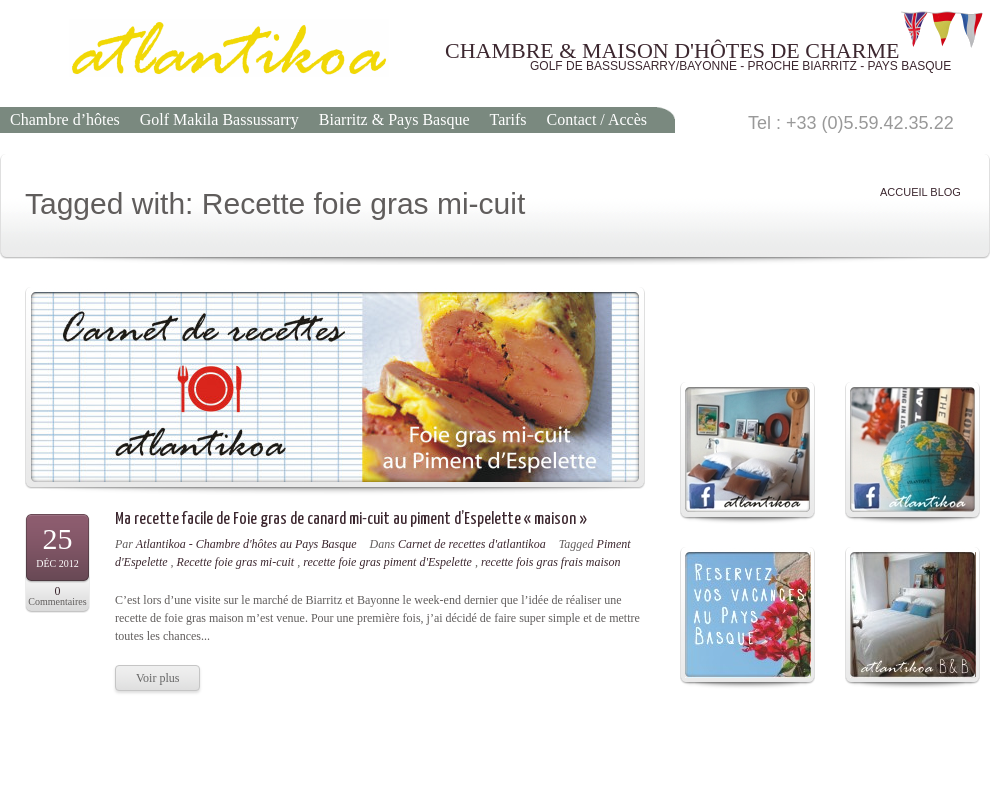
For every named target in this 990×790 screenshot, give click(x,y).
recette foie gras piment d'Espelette (387, 562)
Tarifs (507, 119)
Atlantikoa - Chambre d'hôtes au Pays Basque (246, 544)
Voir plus (157, 678)
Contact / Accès (597, 119)
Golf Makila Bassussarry (219, 119)
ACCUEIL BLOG (920, 192)
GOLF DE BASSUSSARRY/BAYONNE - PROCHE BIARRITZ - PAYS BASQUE (740, 66)
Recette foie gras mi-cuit (236, 562)
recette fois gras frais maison (551, 562)
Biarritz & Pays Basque (394, 119)
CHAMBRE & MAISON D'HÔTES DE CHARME (672, 50)
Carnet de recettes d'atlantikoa (472, 544)
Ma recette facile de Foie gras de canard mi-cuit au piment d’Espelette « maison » (351, 519)
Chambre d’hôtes (65, 119)
